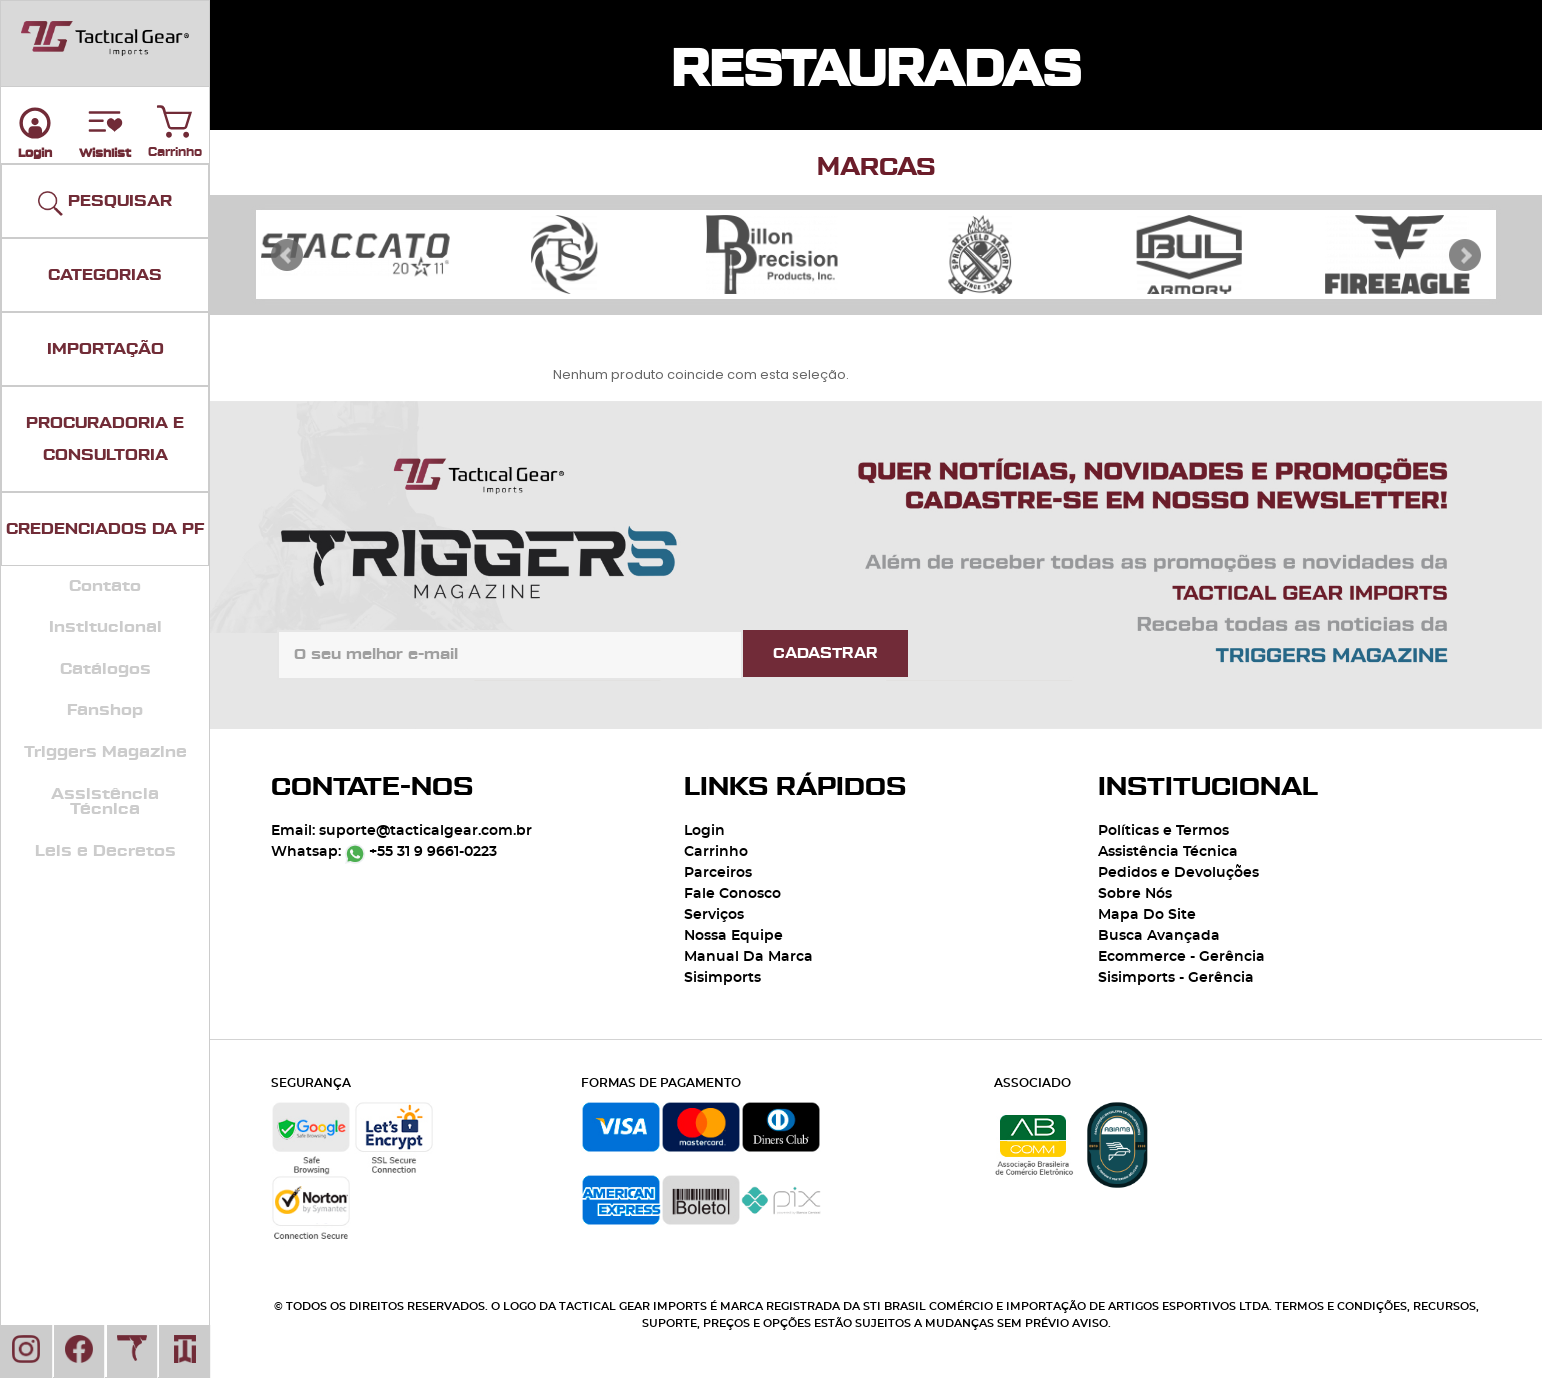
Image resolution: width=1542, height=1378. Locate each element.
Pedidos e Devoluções (1178, 873)
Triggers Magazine (105, 752)
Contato (105, 586)
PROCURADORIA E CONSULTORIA (105, 439)
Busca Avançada (1159, 936)
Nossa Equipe (733, 936)
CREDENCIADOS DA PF (105, 529)
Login (704, 831)
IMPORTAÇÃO (105, 349)
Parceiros (718, 873)
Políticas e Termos (1163, 831)
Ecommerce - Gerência (1181, 957)
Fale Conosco (732, 894)
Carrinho (175, 117)
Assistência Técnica (105, 802)
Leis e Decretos (105, 851)
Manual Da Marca (748, 957)
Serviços (714, 915)
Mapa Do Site (1147, 915)
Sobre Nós (1135, 894)
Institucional (105, 627)
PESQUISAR (105, 203)
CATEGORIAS (105, 275)
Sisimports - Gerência (1176, 978)
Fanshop (105, 710)
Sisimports (722, 978)
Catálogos (105, 669)
